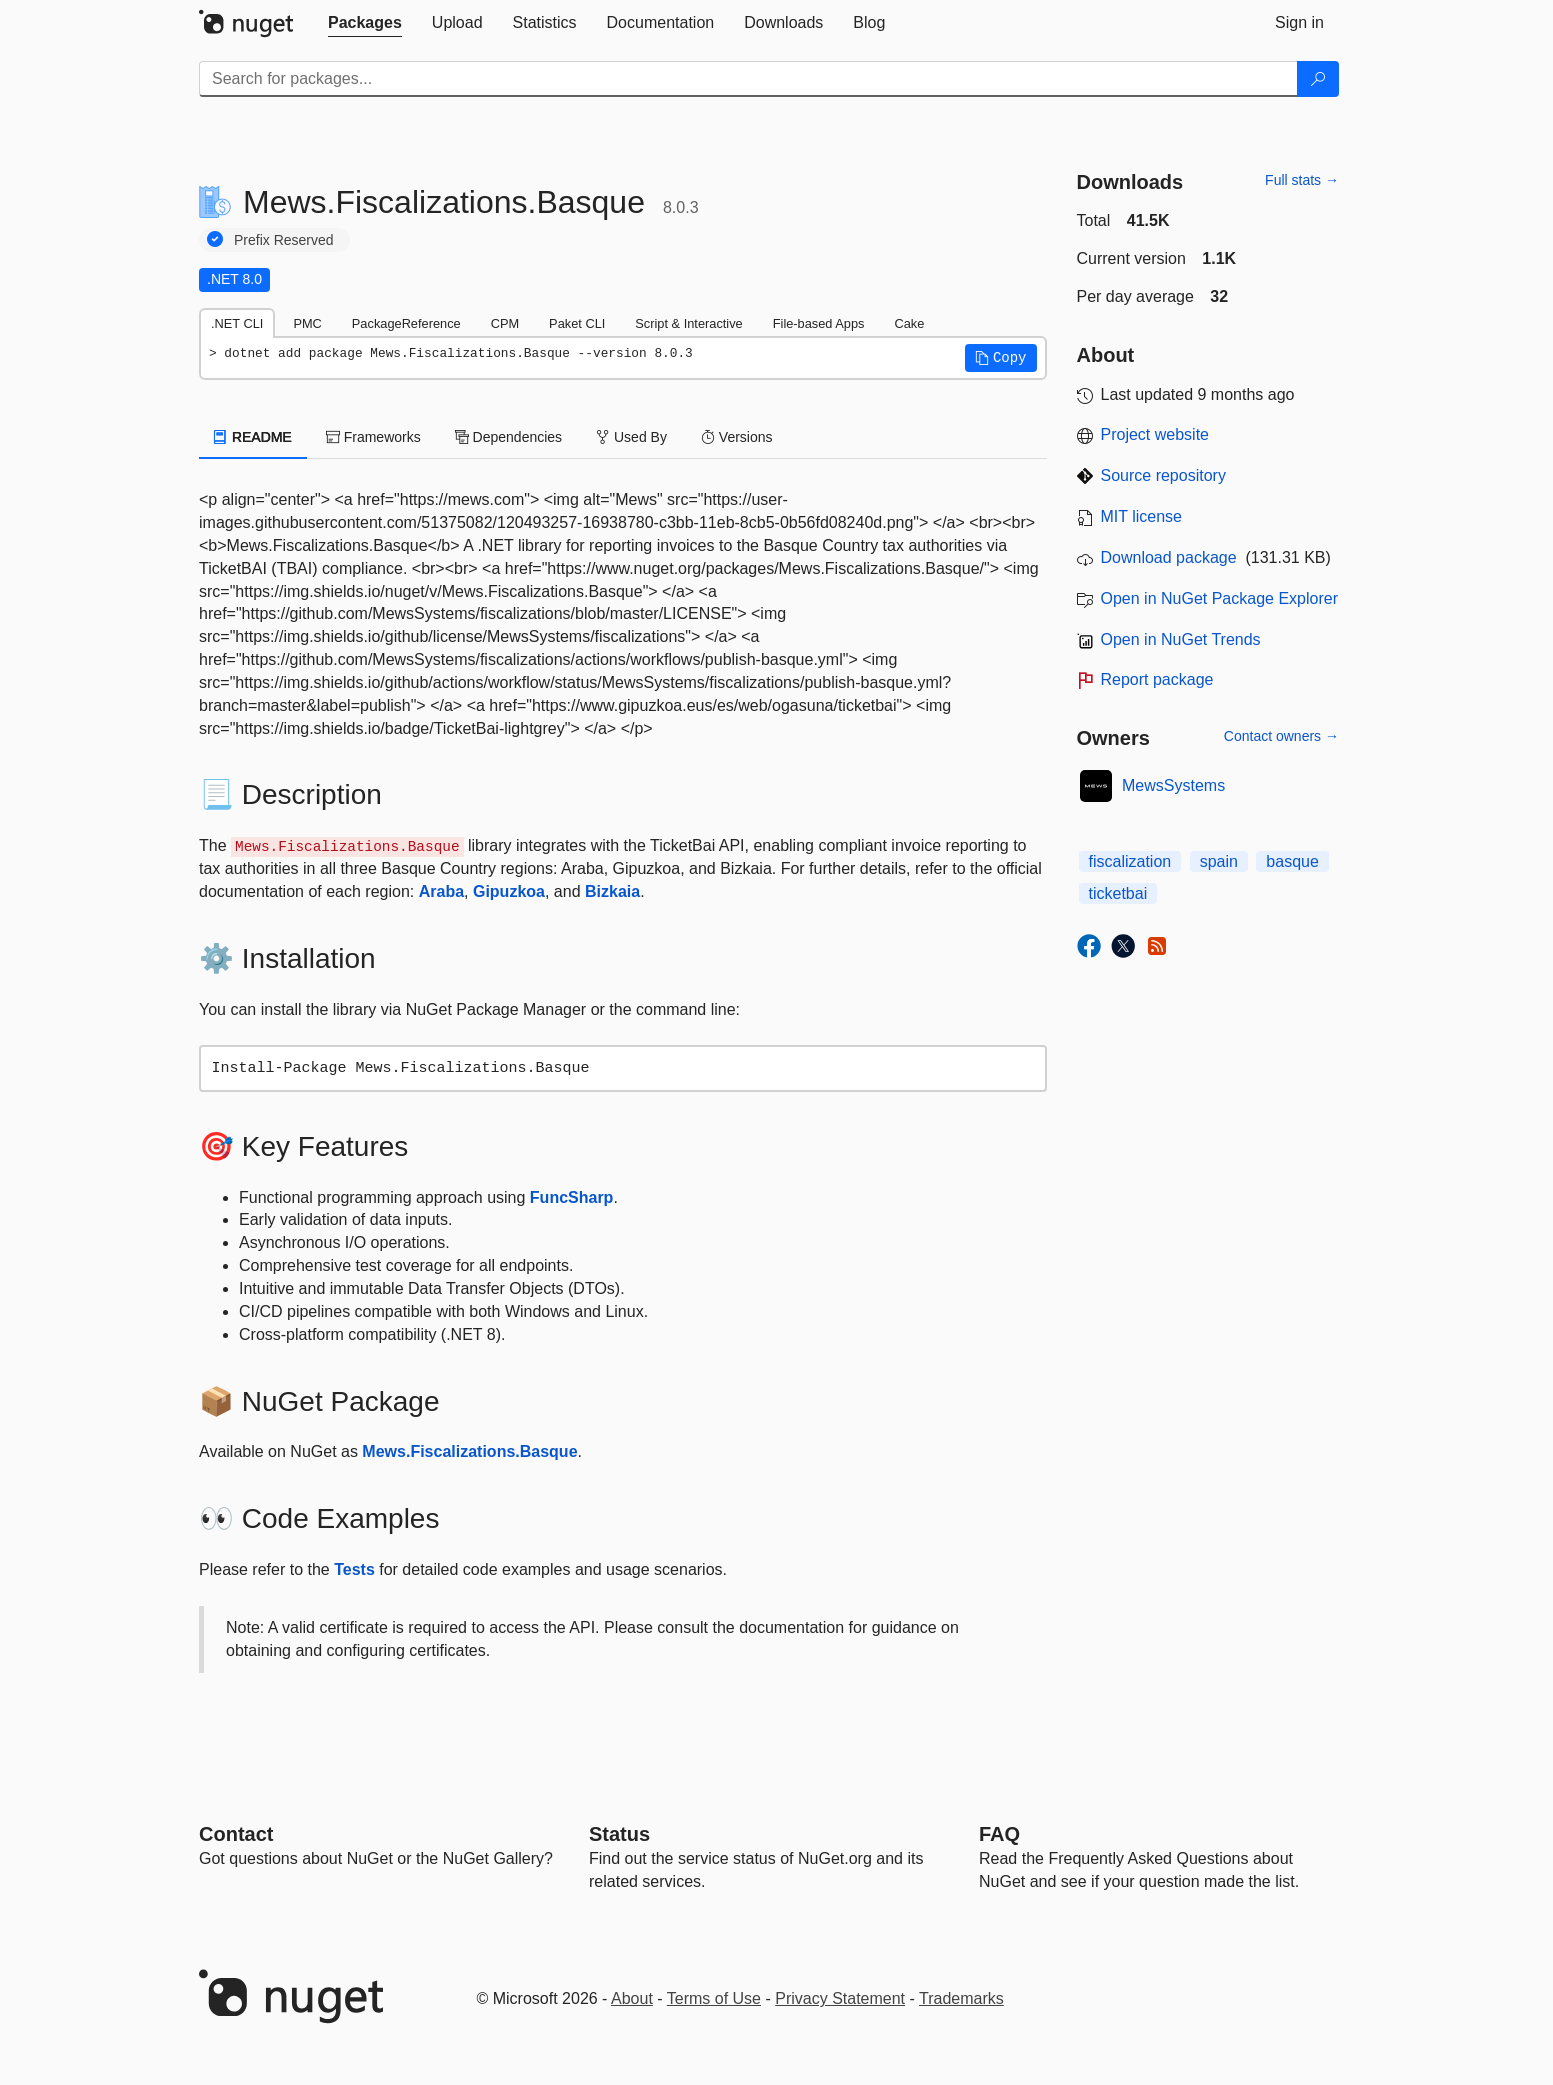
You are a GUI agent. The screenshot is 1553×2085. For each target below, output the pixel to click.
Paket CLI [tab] (577, 323)
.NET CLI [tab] (237, 323)
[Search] (1318, 79)
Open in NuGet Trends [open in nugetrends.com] (1181, 639)
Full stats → (1302, 180)
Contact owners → (1281, 736)
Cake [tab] (909, 323)
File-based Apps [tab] (819, 323)
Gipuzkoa (509, 891)
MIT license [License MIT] (1142, 516)
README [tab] (253, 437)
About (632, 1998)
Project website (1155, 434)
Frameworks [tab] (373, 437)
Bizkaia (612, 891)
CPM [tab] (505, 323)
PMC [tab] (307, 323)
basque (1292, 861)
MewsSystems (1173, 785)
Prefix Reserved (284, 240)
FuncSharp (572, 1197)
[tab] (365, 23)
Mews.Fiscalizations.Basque (469, 1451)
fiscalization (1130, 861)
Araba (441, 891)
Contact (236, 1834)
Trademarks (961, 1998)
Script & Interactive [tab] (688, 323)
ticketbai (1118, 893)
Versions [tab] (737, 437)
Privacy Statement (840, 1998)
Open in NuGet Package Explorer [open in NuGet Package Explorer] (1219, 598)
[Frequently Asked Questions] (999, 1834)
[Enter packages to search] (748, 79)
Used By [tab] (631, 437)
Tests (354, 1569)
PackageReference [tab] (406, 323)
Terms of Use (714, 1998)
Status (619, 1834)
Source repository (1163, 475)
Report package (1157, 679)
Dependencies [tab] (508, 437)
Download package (1169, 557)
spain (1219, 861)
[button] (1001, 358)
